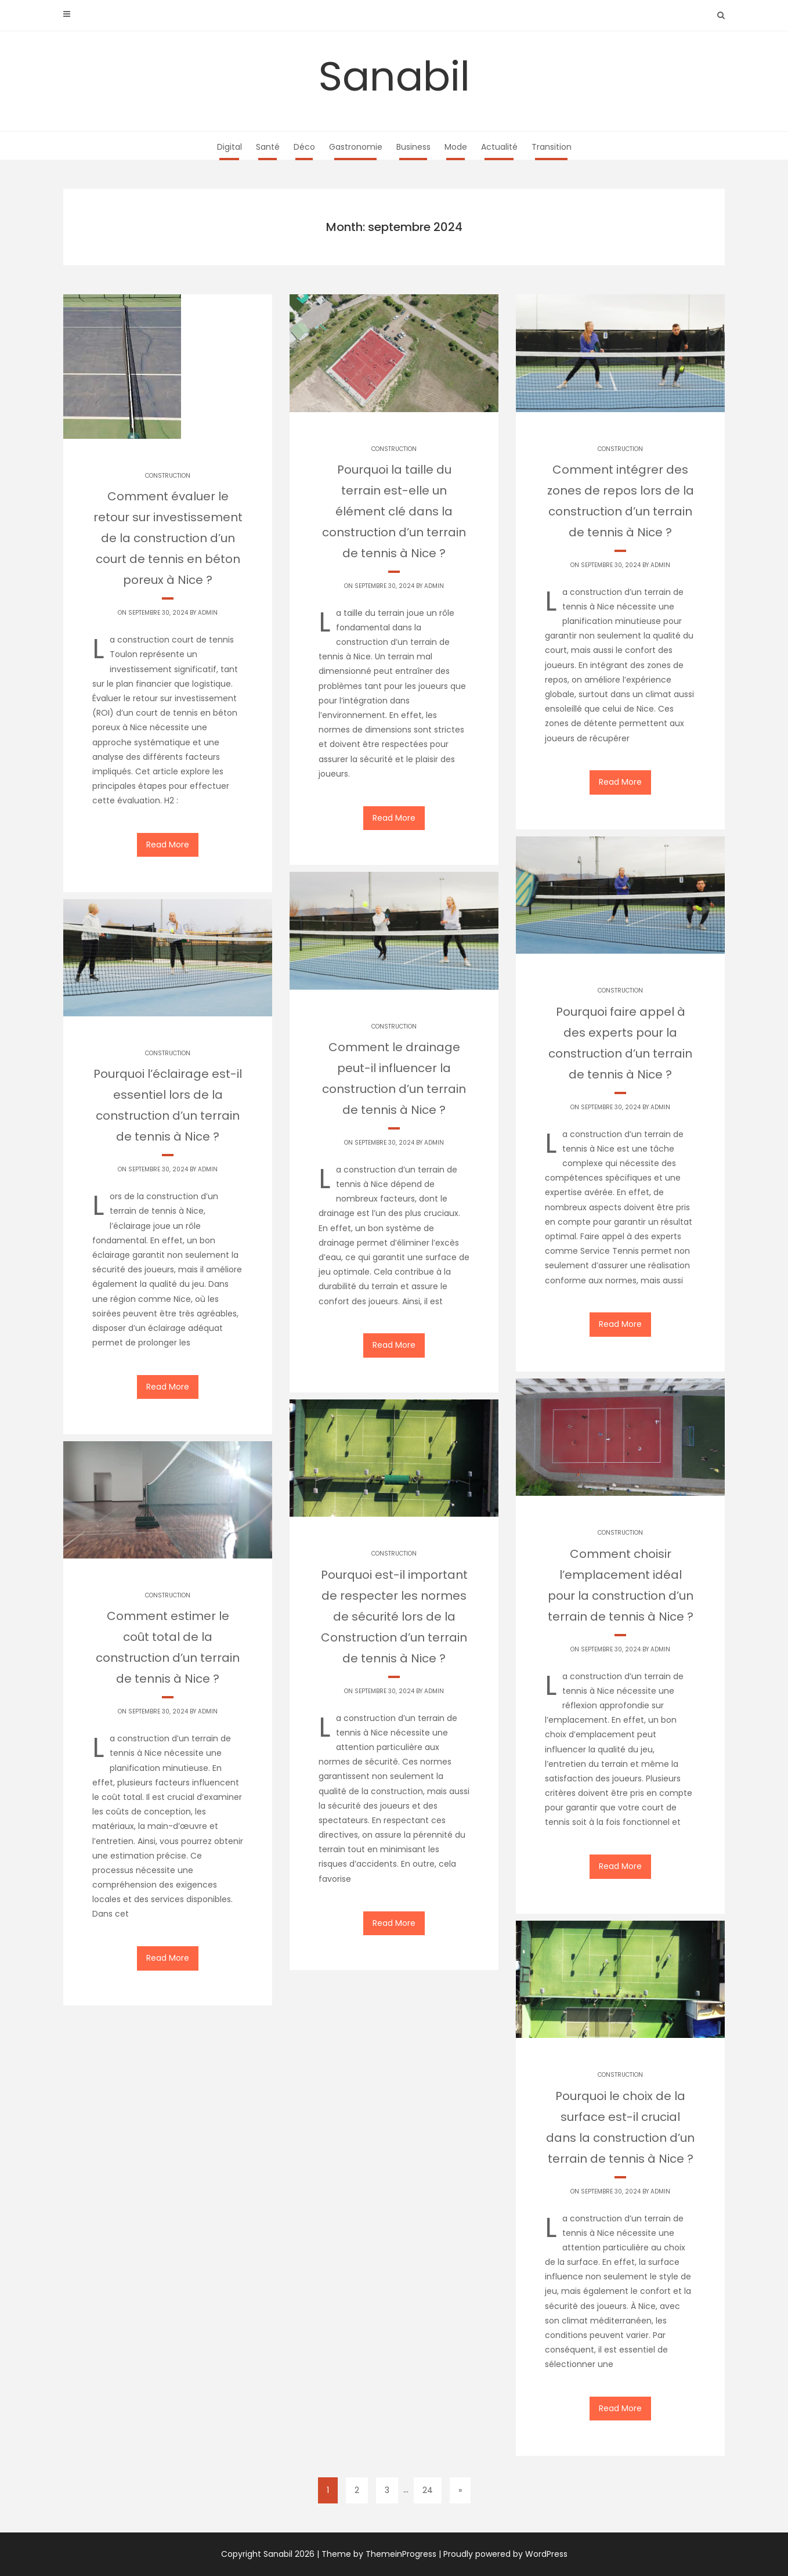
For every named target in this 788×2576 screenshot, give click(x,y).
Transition (552, 147)
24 (427, 2490)
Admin (208, 612)
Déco (304, 147)
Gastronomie (355, 147)
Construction (167, 475)
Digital (229, 147)
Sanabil (394, 76)
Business (413, 147)
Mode (455, 147)
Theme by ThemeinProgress (378, 2554)
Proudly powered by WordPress (505, 2554)
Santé (268, 147)
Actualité (499, 147)
